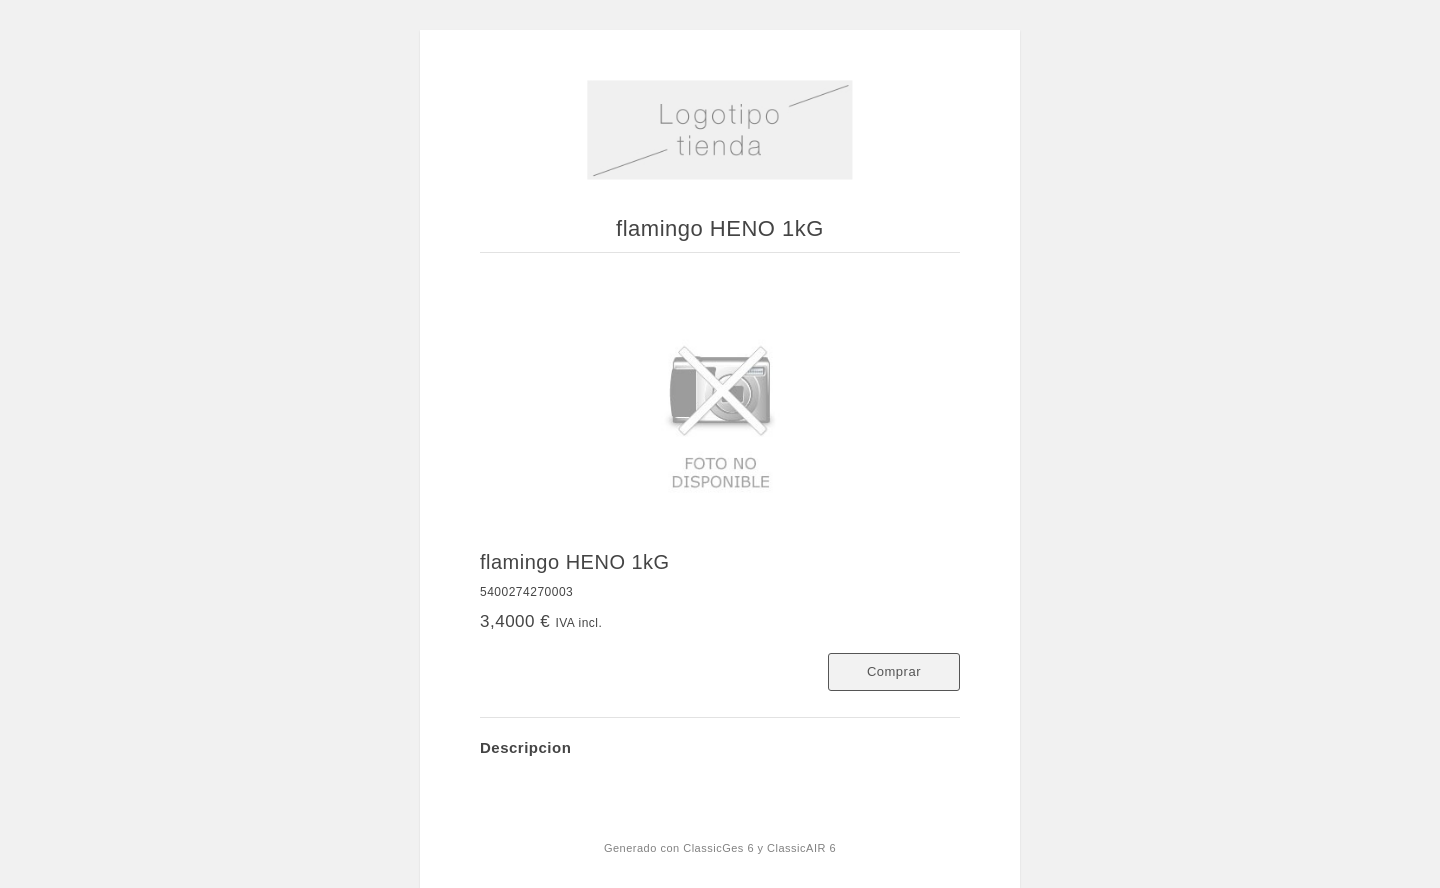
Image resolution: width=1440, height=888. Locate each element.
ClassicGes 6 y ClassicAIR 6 (759, 848)
